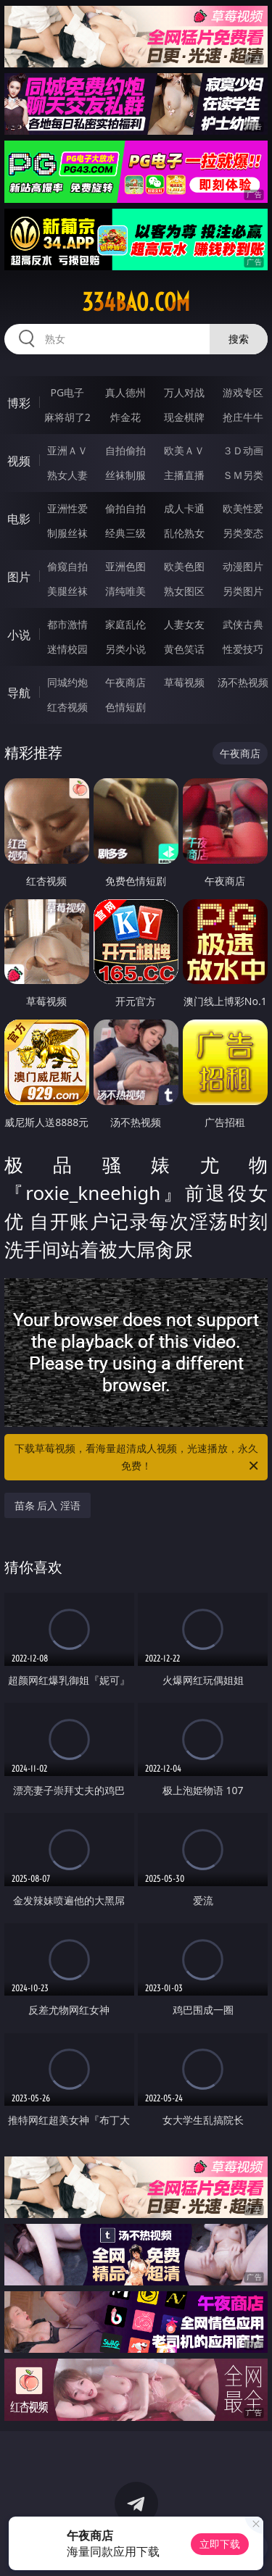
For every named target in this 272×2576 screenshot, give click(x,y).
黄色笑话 (184, 649)
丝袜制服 (125, 475)
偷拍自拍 (125, 508)
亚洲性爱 (67, 508)
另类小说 (125, 649)
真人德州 (125, 392)
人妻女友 (184, 624)
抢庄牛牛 (243, 417)
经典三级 (125, 533)
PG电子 (67, 392)
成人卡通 (184, 508)
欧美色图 (184, 566)
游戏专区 (243, 392)
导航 (18, 693)
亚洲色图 (125, 566)
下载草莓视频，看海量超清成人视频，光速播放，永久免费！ (138, 1458)
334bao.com (136, 302)
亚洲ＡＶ (67, 450)
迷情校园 (67, 649)
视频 (18, 461)
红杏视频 (67, 707)
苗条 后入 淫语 (48, 1505)
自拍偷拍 (125, 450)
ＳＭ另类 (243, 475)
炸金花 (125, 417)
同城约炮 (67, 682)
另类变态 (243, 533)
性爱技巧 (243, 649)
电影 (18, 519)
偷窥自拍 (67, 566)
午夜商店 (125, 682)
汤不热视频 (243, 682)
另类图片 (243, 591)
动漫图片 (243, 566)
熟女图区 (184, 591)
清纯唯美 (125, 591)
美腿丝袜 (67, 591)
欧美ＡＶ (184, 450)
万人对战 (184, 392)
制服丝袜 (67, 533)
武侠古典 (243, 624)
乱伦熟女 (184, 533)
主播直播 (184, 475)
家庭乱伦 (125, 624)
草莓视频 (184, 682)
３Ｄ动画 (243, 450)
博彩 (18, 403)
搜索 (238, 339)
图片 (18, 577)
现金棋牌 (184, 417)
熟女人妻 (67, 475)
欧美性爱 (243, 508)
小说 (18, 635)
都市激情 (67, 624)
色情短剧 (125, 707)
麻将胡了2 (67, 417)
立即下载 (219, 2544)
